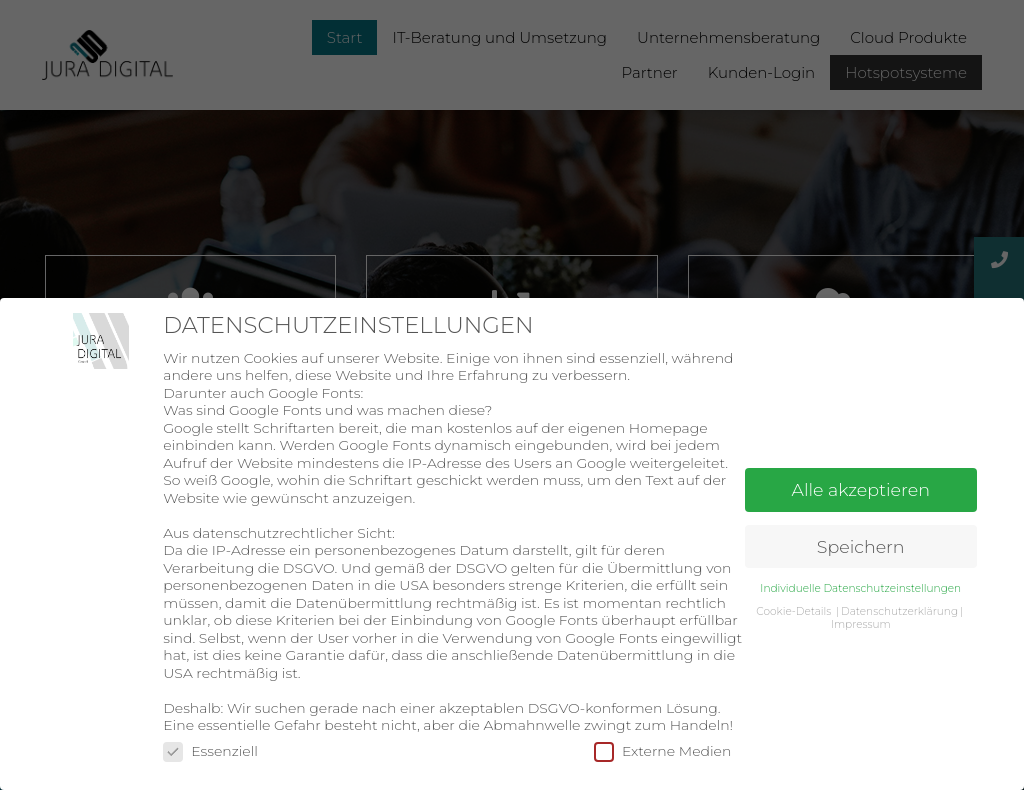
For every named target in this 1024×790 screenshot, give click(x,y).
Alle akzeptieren (861, 489)
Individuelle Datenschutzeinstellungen (860, 588)
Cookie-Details (793, 611)
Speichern (861, 546)
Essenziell (210, 751)
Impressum (861, 624)
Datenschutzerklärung (899, 611)
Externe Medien (662, 751)
